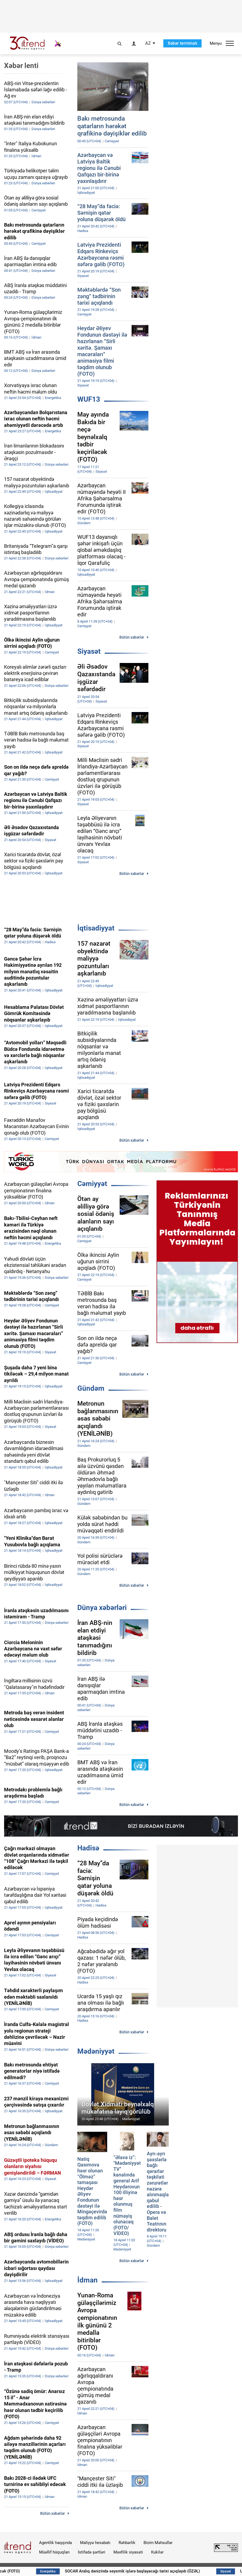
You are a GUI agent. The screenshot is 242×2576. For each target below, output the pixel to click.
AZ (148, 43)
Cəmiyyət (92, 1184)
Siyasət (89, 651)
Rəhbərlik (127, 2542)
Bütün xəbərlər (131, 637)
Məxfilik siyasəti (128, 2552)
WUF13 (88, 399)
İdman (87, 2280)
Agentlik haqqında (55, 2542)
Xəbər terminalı (182, 43)
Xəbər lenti (21, 66)
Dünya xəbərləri (102, 1607)
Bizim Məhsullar (158, 2542)
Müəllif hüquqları (54, 2552)
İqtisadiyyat (95, 928)
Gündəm (90, 1388)
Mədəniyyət (95, 2051)
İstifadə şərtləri (91, 2552)
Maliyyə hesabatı (95, 2542)
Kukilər (157, 2552)
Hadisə (88, 1848)
